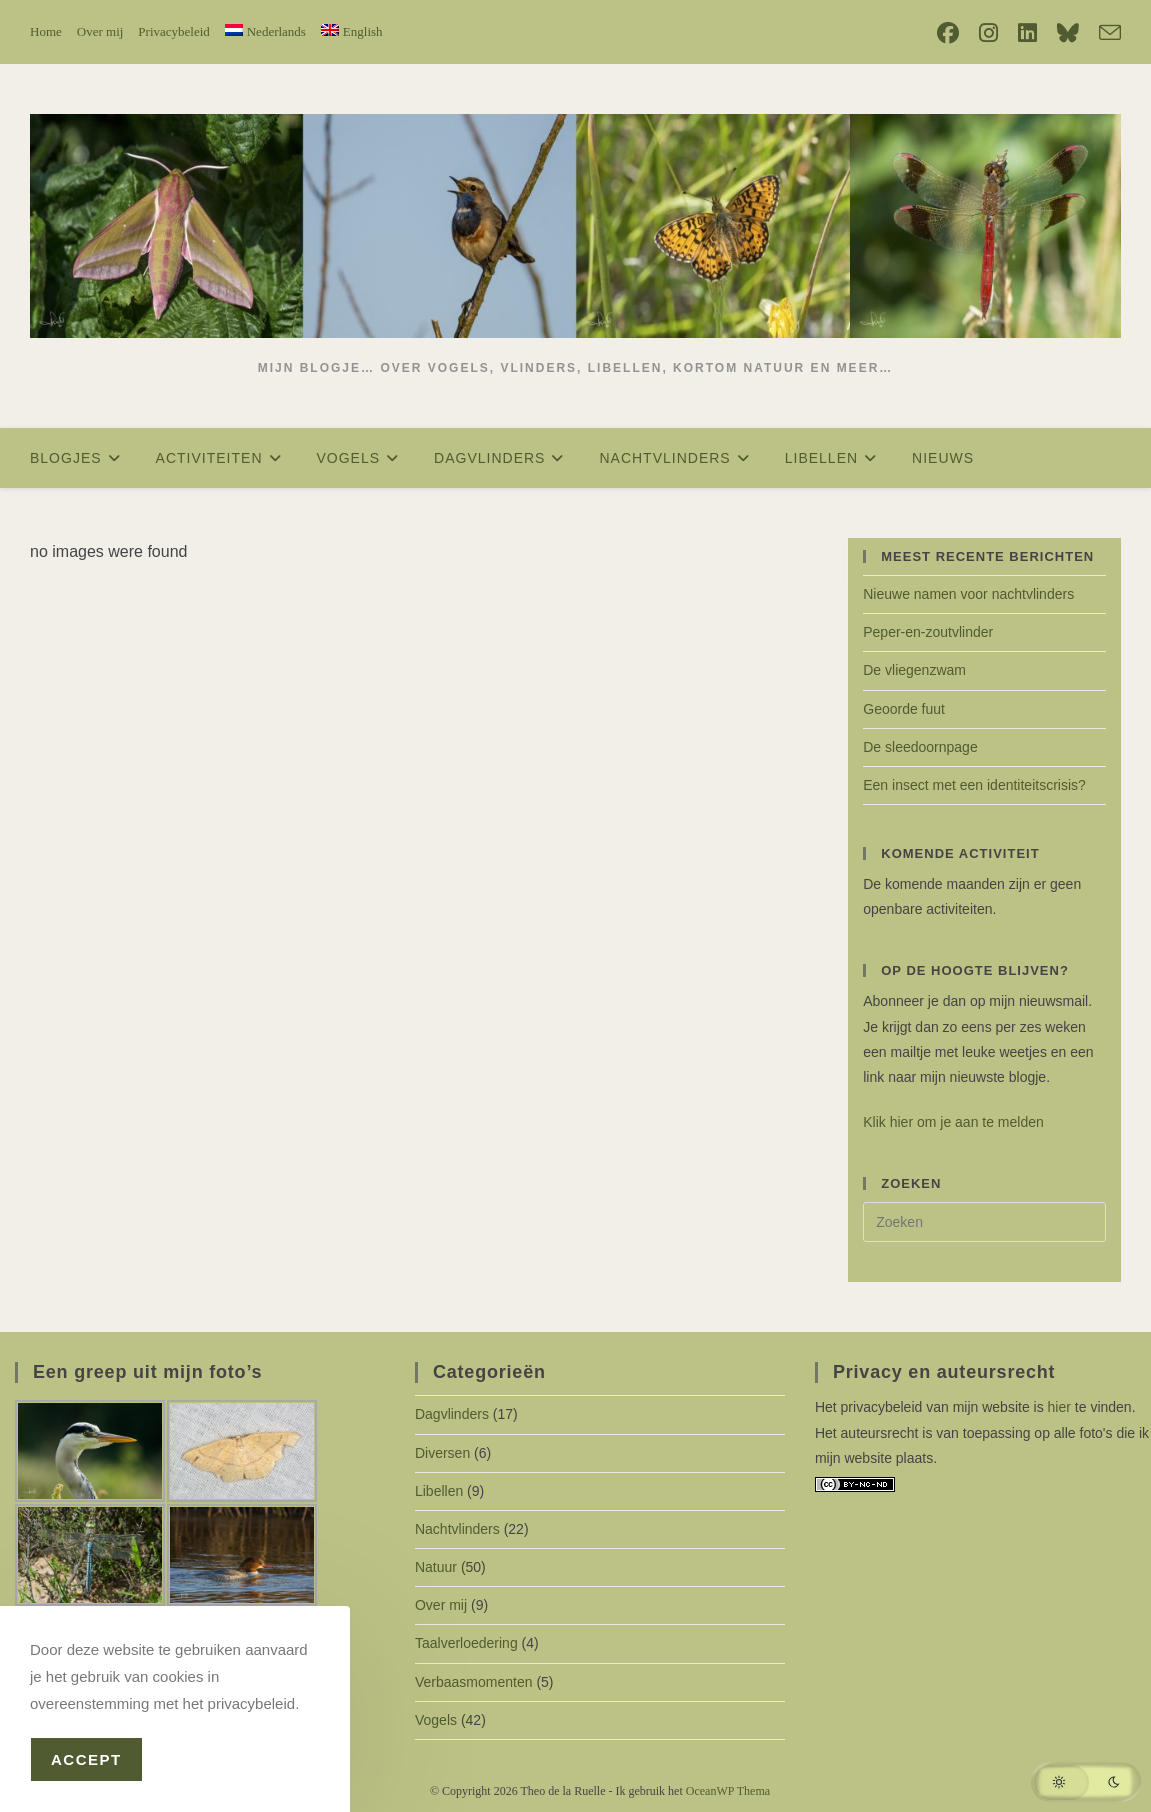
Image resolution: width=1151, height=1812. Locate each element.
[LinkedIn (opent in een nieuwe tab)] (1027, 33)
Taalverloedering (466, 1643)
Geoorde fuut (904, 709)
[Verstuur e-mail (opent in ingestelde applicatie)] (1105, 33)
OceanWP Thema (728, 1791)
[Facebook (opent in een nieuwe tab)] (948, 33)
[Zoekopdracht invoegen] (984, 1222)
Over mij (100, 31)
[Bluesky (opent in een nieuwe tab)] (1068, 33)
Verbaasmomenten (474, 1682)
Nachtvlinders (457, 1529)
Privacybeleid (173, 31)
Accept (86, 1759)
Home (46, 31)
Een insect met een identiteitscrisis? (974, 785)
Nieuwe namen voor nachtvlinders (968, 594)
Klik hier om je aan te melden (953, 1122)
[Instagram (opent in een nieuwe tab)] (988, 33)
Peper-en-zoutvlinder (928, 632)
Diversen (442, 1453)
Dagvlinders (452, 1414)
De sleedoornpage (920, 747)
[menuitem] (265, 31)
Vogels (436, 1720)
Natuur (436, 1567)
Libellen (439, 1491)
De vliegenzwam (914, 670)
